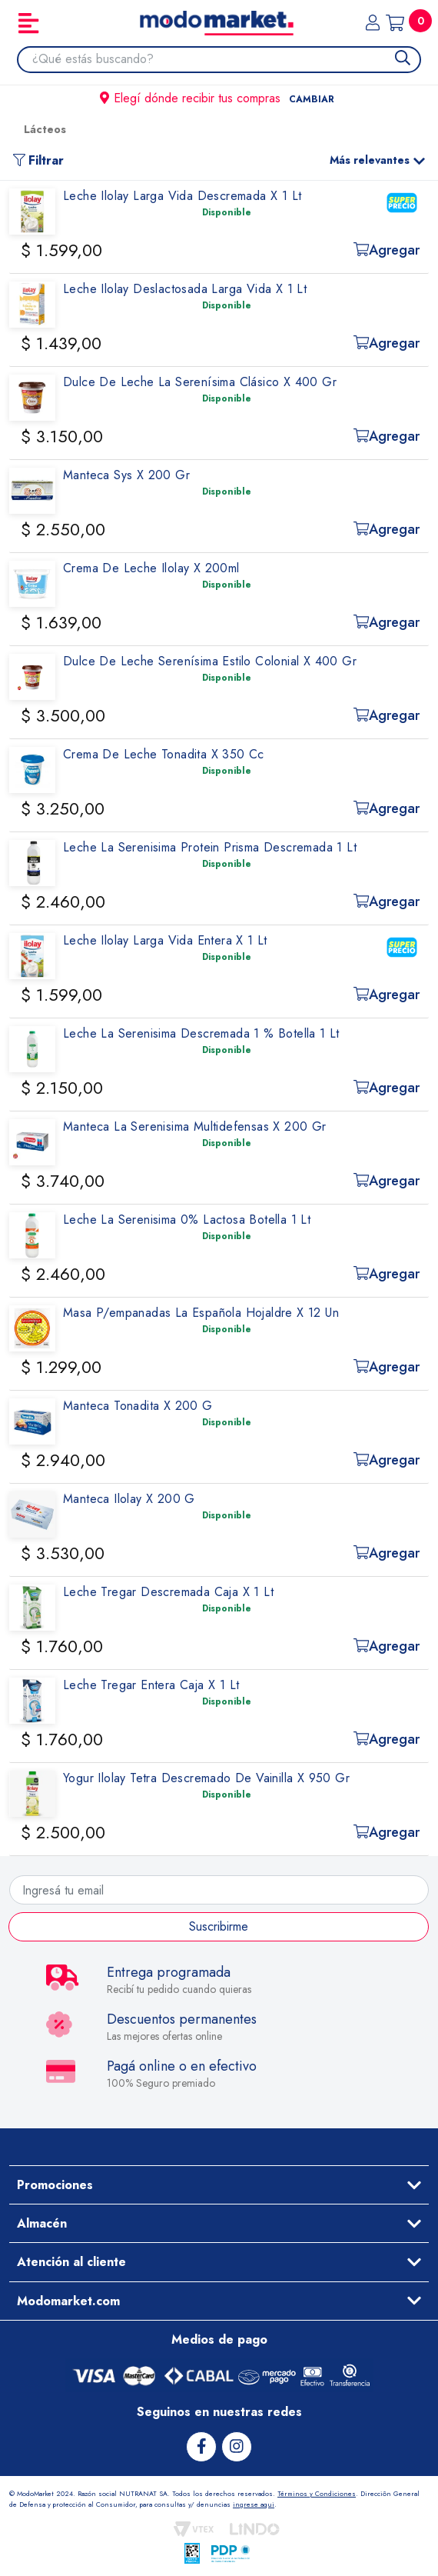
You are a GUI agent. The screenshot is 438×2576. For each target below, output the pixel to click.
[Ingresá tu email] (219, 1890)
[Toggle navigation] (28, 23)
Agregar (386, 250)
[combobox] (226, 59)
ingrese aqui (253, 2504)
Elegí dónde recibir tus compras (219, 98)
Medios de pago (219, 2339)
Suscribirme (218, 1926)
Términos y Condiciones (316, 2493)
